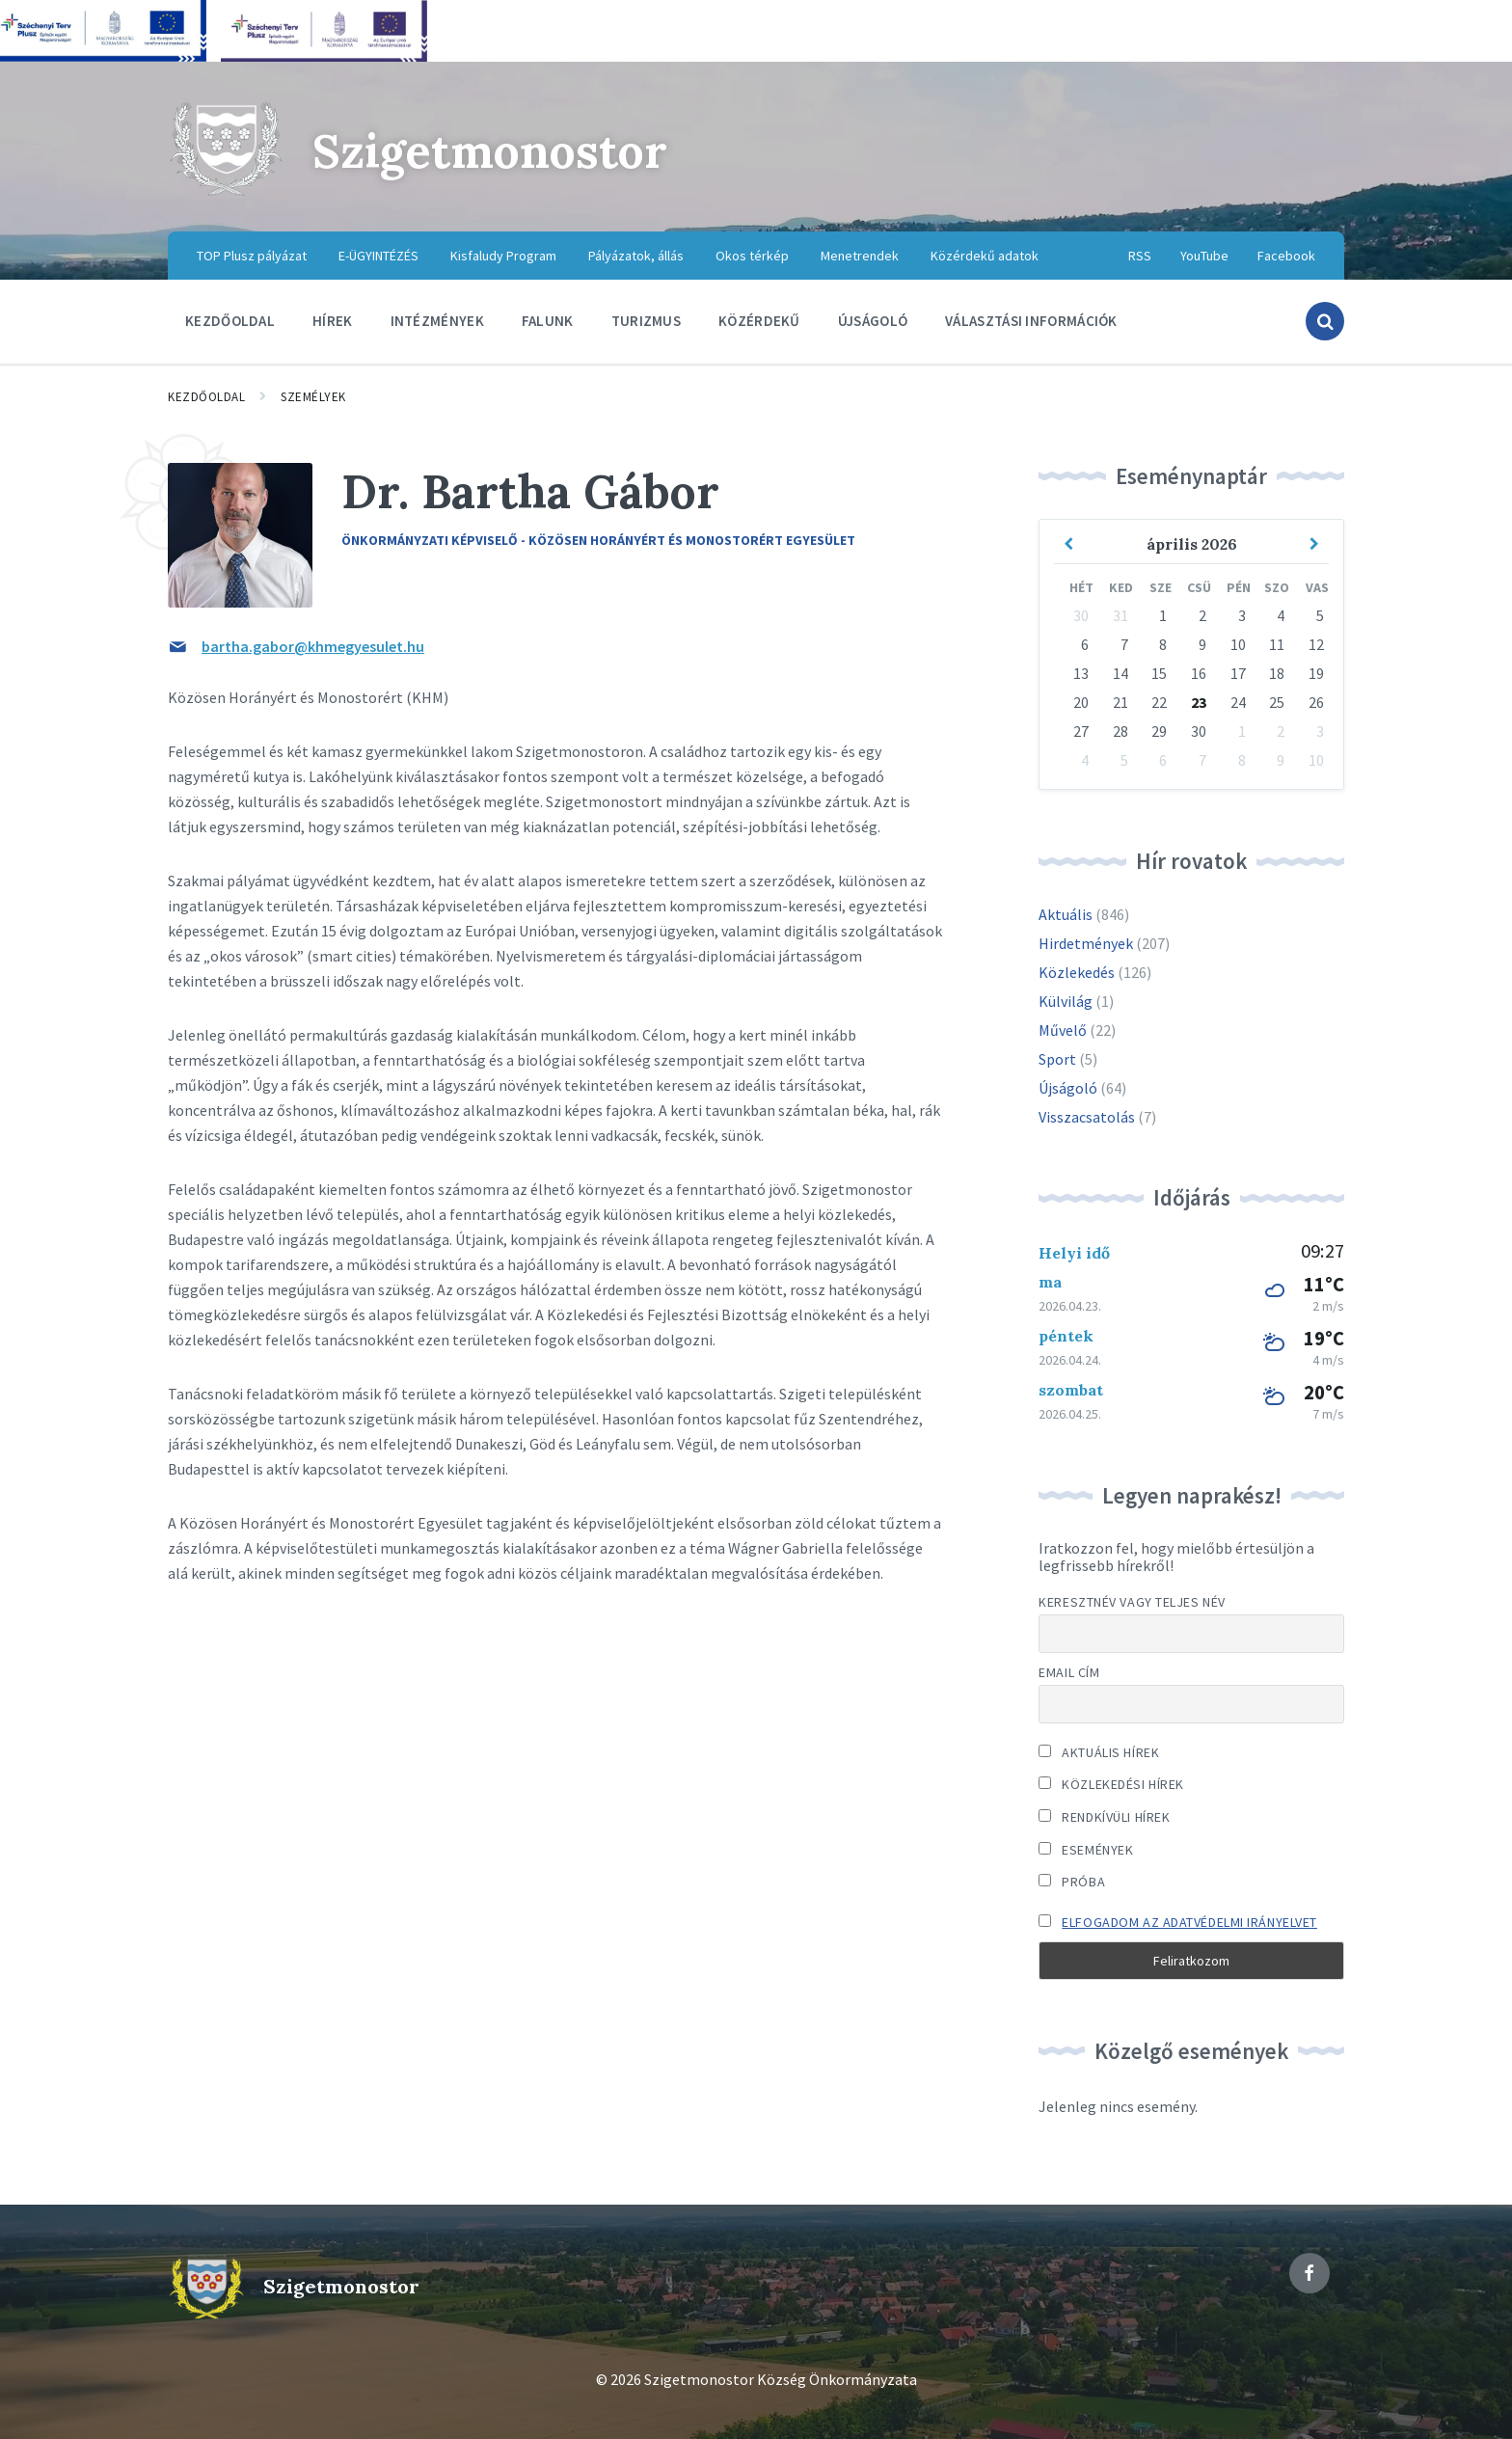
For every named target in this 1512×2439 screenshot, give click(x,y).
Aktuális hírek (1099, 1752)
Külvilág (1066, 1001)
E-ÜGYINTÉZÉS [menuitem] (378, 255)
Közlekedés (1077, 972)
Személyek (313, 397)
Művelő (1063, 1030)
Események (1086, 1849)
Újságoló (1068, 1088)
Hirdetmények (1086, 943)
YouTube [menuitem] (1204, 255)
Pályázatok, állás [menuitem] (636, 255)
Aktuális (1066, 914)
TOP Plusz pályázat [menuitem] (252, 255)
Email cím (1069, 1672)
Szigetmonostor (489, 151)
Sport (1057, 1059)
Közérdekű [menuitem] (759, 321)
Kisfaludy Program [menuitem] (503, 255)
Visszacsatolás (1087, 1116)
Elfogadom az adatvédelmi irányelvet (1189, 1922)
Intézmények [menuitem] (437, 321)
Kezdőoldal (206, 397)
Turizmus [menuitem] (646, 321)
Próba (1072, 1881)
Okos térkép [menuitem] (752, 255)
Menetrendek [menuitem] (860, 255)
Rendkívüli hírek (1104, 1817)
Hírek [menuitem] (332, 321)
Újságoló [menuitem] (872, 321)
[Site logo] (226, 193)
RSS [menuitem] (1139, 255)
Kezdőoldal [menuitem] (230, 321)
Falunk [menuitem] (548, 321)
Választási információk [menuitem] (1031, 321)
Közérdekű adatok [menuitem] (985, 255)
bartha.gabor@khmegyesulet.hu (313, 646)
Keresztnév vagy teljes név (1132, 1602)
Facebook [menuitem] (1286, 255)
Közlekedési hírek (1111, 1784)
